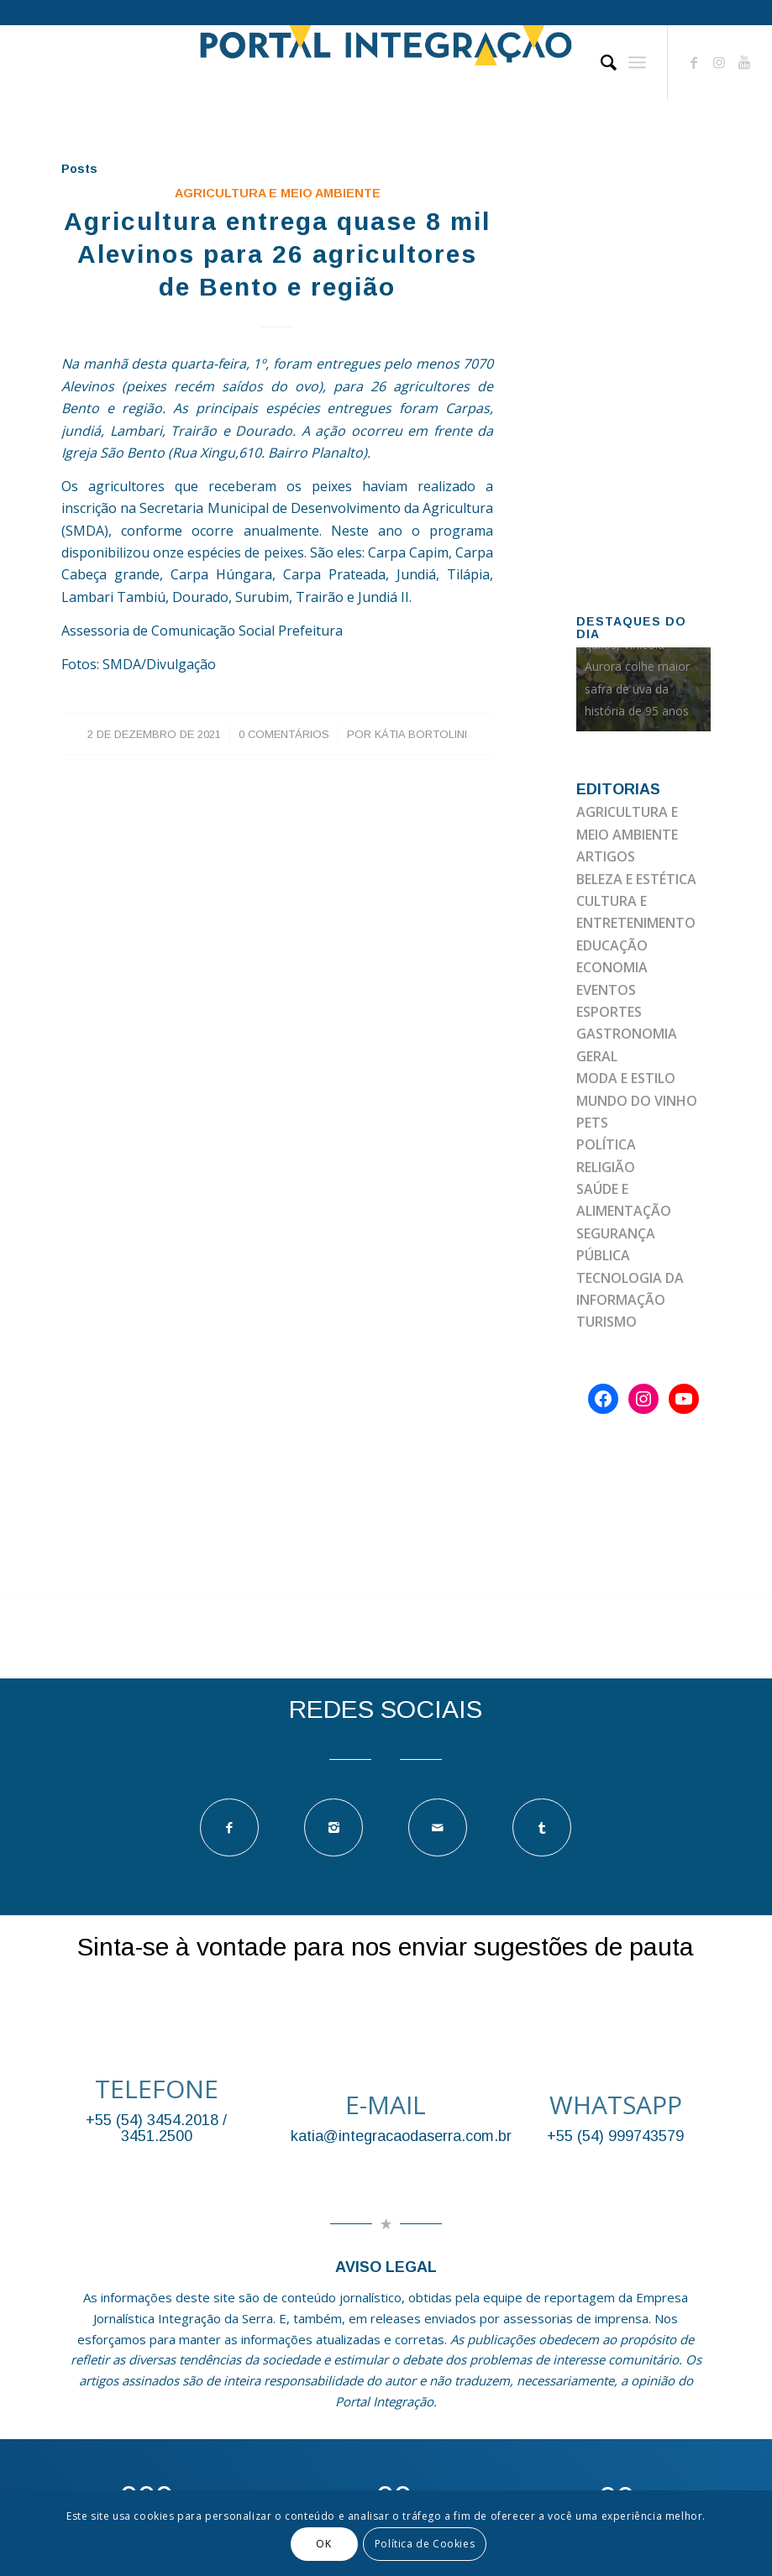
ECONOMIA (612, 967)
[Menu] (637, 62)
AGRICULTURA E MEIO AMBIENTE (278, 193)
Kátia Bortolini (421, 734)
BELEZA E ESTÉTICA (636, 879)
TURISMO (606, 1321)
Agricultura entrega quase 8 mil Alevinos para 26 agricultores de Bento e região (277, 254)
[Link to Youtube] (744, 62)
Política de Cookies (425, 2544)
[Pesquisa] (600, 62)
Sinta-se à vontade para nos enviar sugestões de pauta (385, 1947)
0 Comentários (284, 734)
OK (323, 2544)
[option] (643, 688)
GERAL (596, 1056)
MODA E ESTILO (625, 1078)
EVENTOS (606, 990)
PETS (592, 1122)
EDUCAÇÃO (612, 945)
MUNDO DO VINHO (636, 1101)
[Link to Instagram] (719, 62)
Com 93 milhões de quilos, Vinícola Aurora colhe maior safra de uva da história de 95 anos (638, 667)
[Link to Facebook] (693, 62)
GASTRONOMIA (626, 1033)
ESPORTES (609, 1012)
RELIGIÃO (605, 1167)
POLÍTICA (606, 1144)
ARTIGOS (605, 856)
